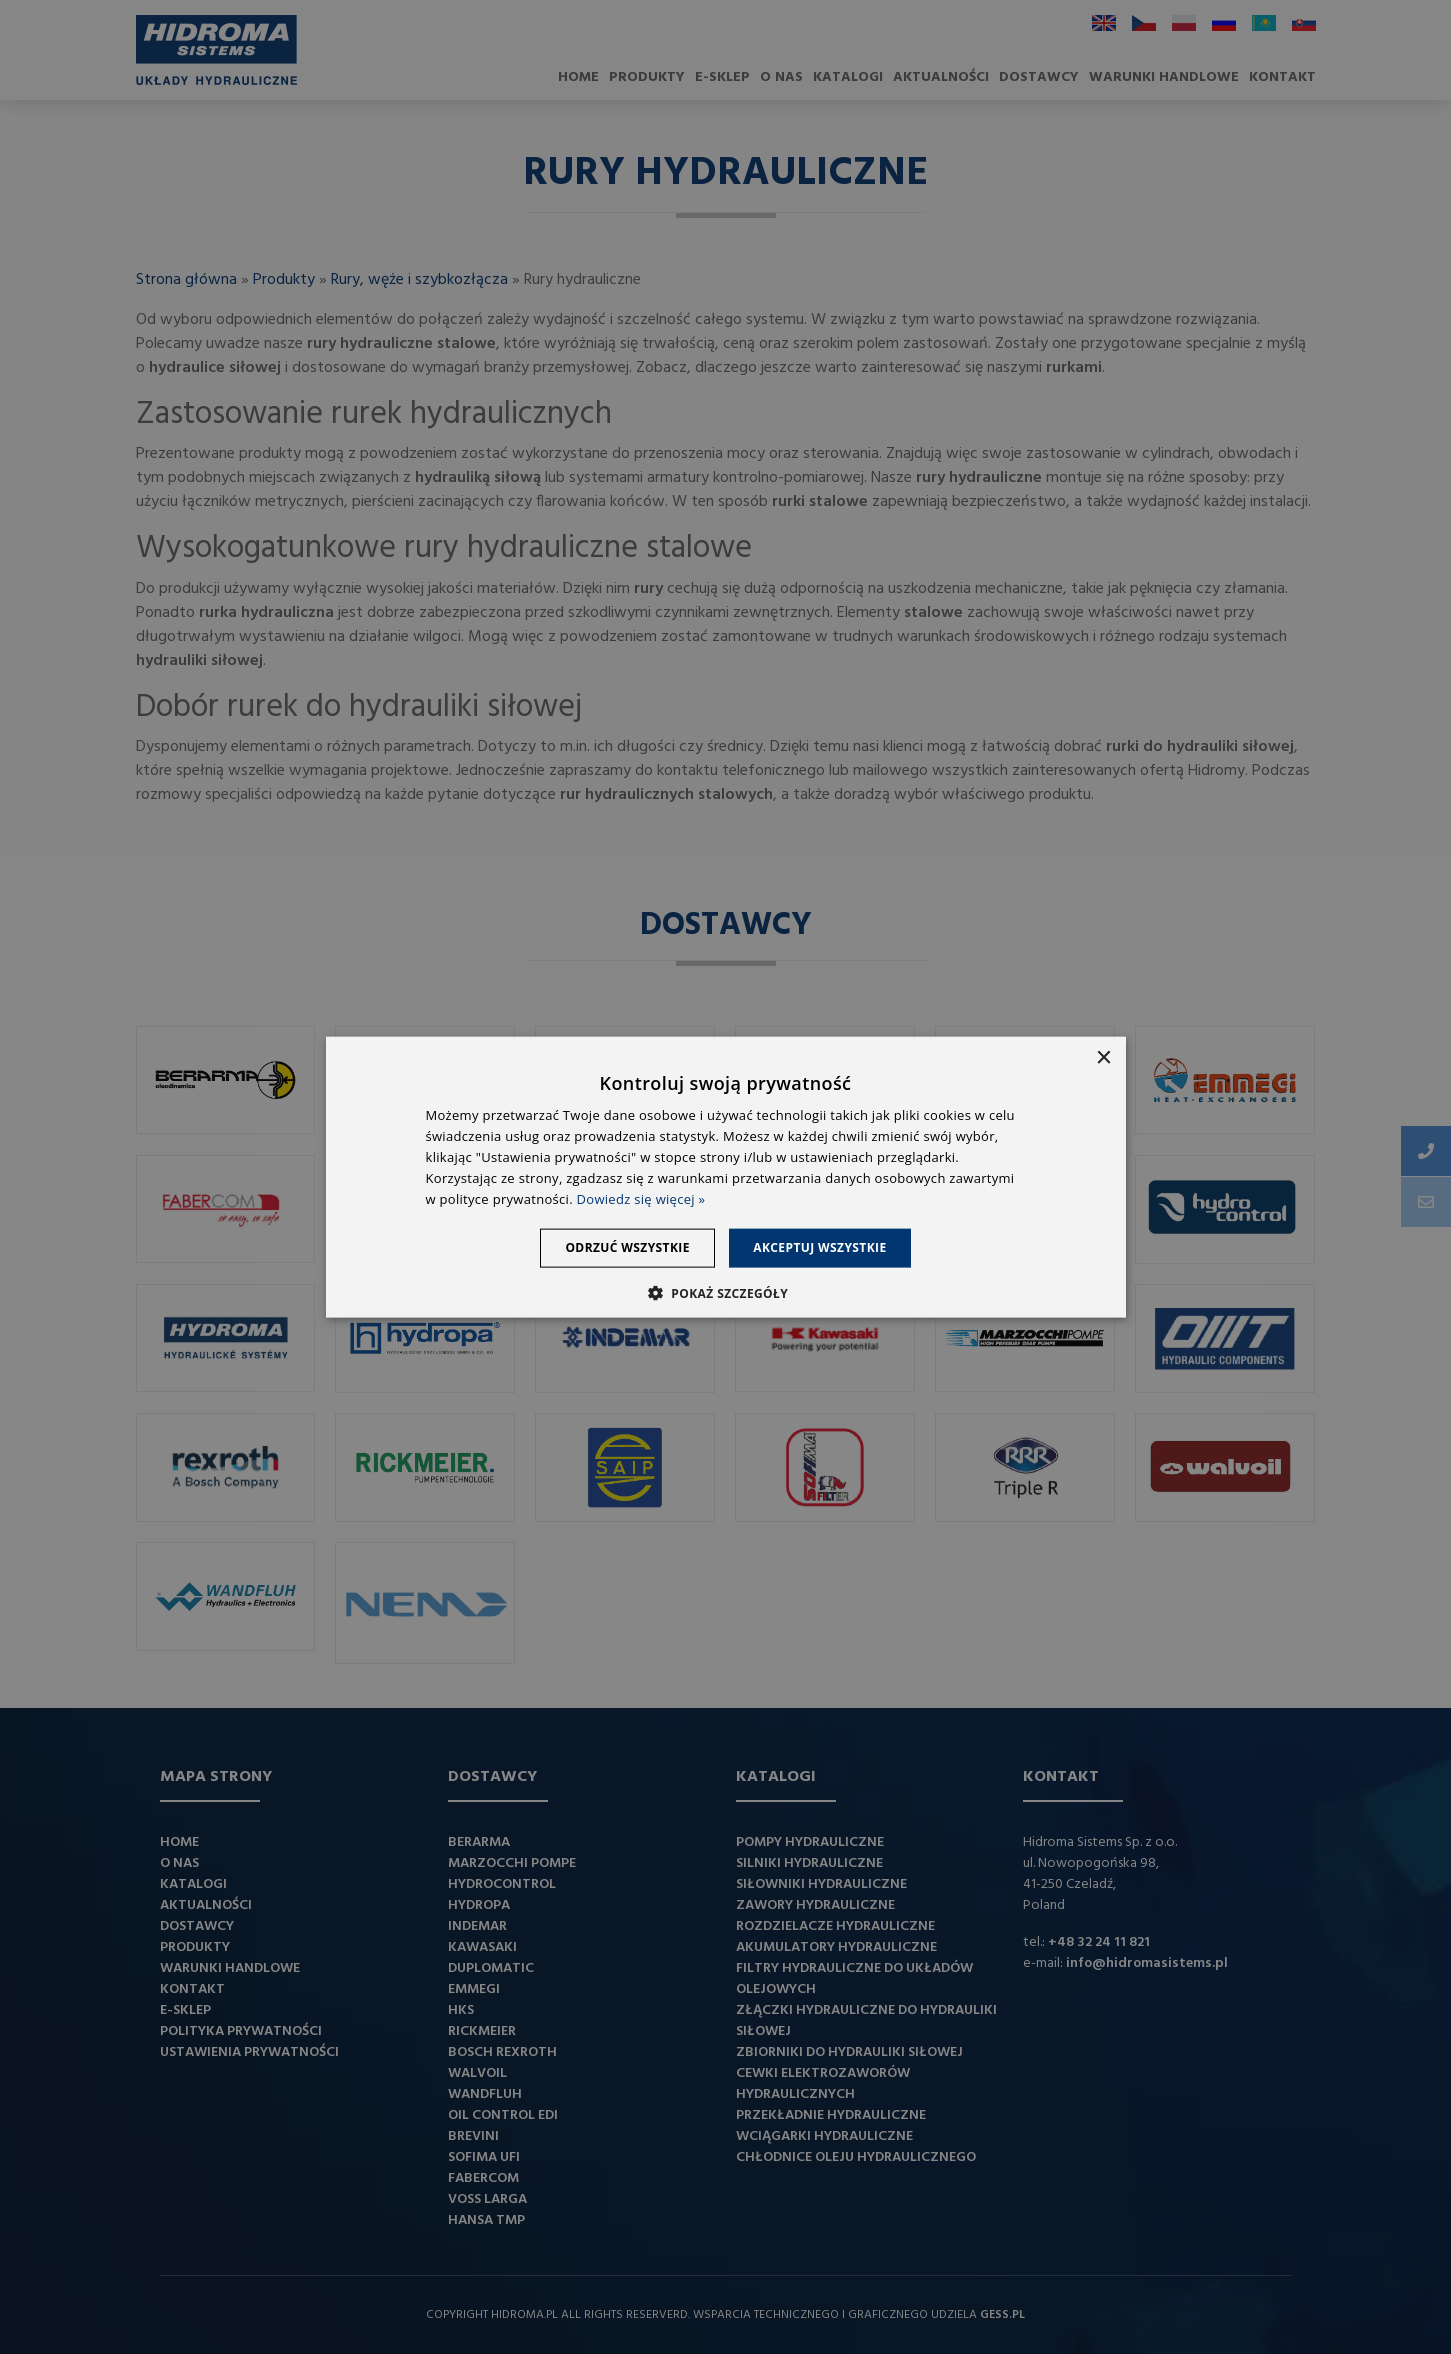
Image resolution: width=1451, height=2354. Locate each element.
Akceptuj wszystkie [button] (825, 1247)
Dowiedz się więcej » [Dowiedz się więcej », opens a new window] (641, 1198)
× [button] (1103, 1058)
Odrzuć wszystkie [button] (622, 1247)
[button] (725, 1292)
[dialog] (725, 1177)
